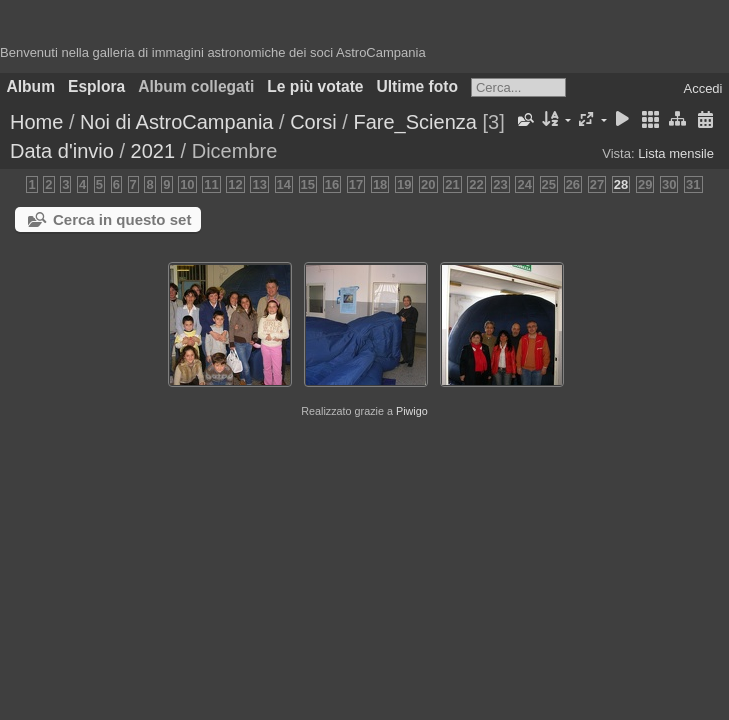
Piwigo (412, 411)
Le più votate (315, 86)
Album (31, 86)
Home (36, 122)
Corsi (313, 122)
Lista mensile (676, 153)
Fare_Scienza (414, 122)
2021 (153, 151)
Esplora (96, 86)
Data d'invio (62, 151)
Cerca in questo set (122, 219)
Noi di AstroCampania (176, 122)
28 (621, 184)
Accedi (702, 88)
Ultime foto (417, 86)
